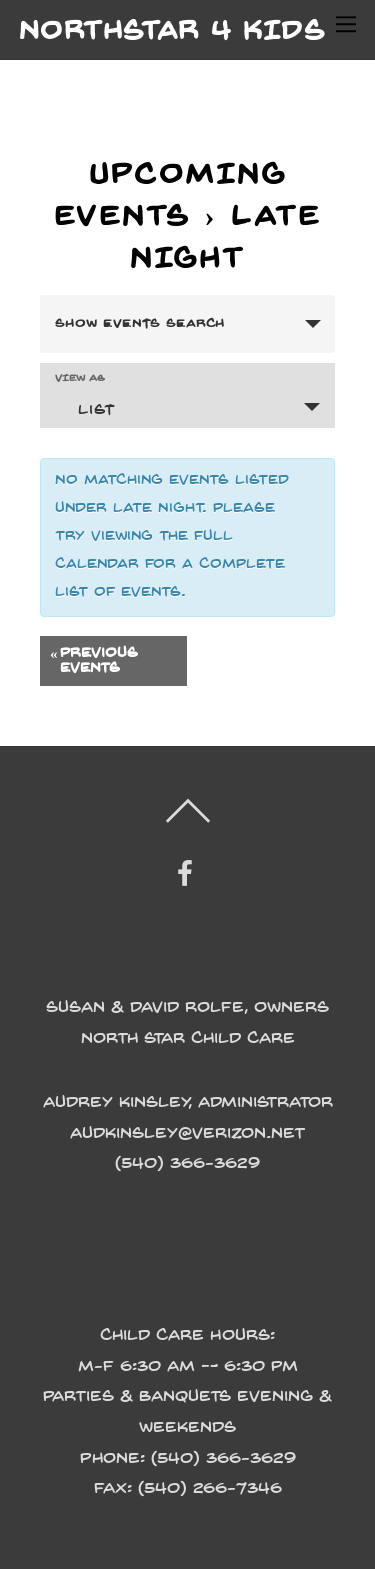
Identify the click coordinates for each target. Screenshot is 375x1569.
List (85, 408)
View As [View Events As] (80, 378)
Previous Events (94, 661)
